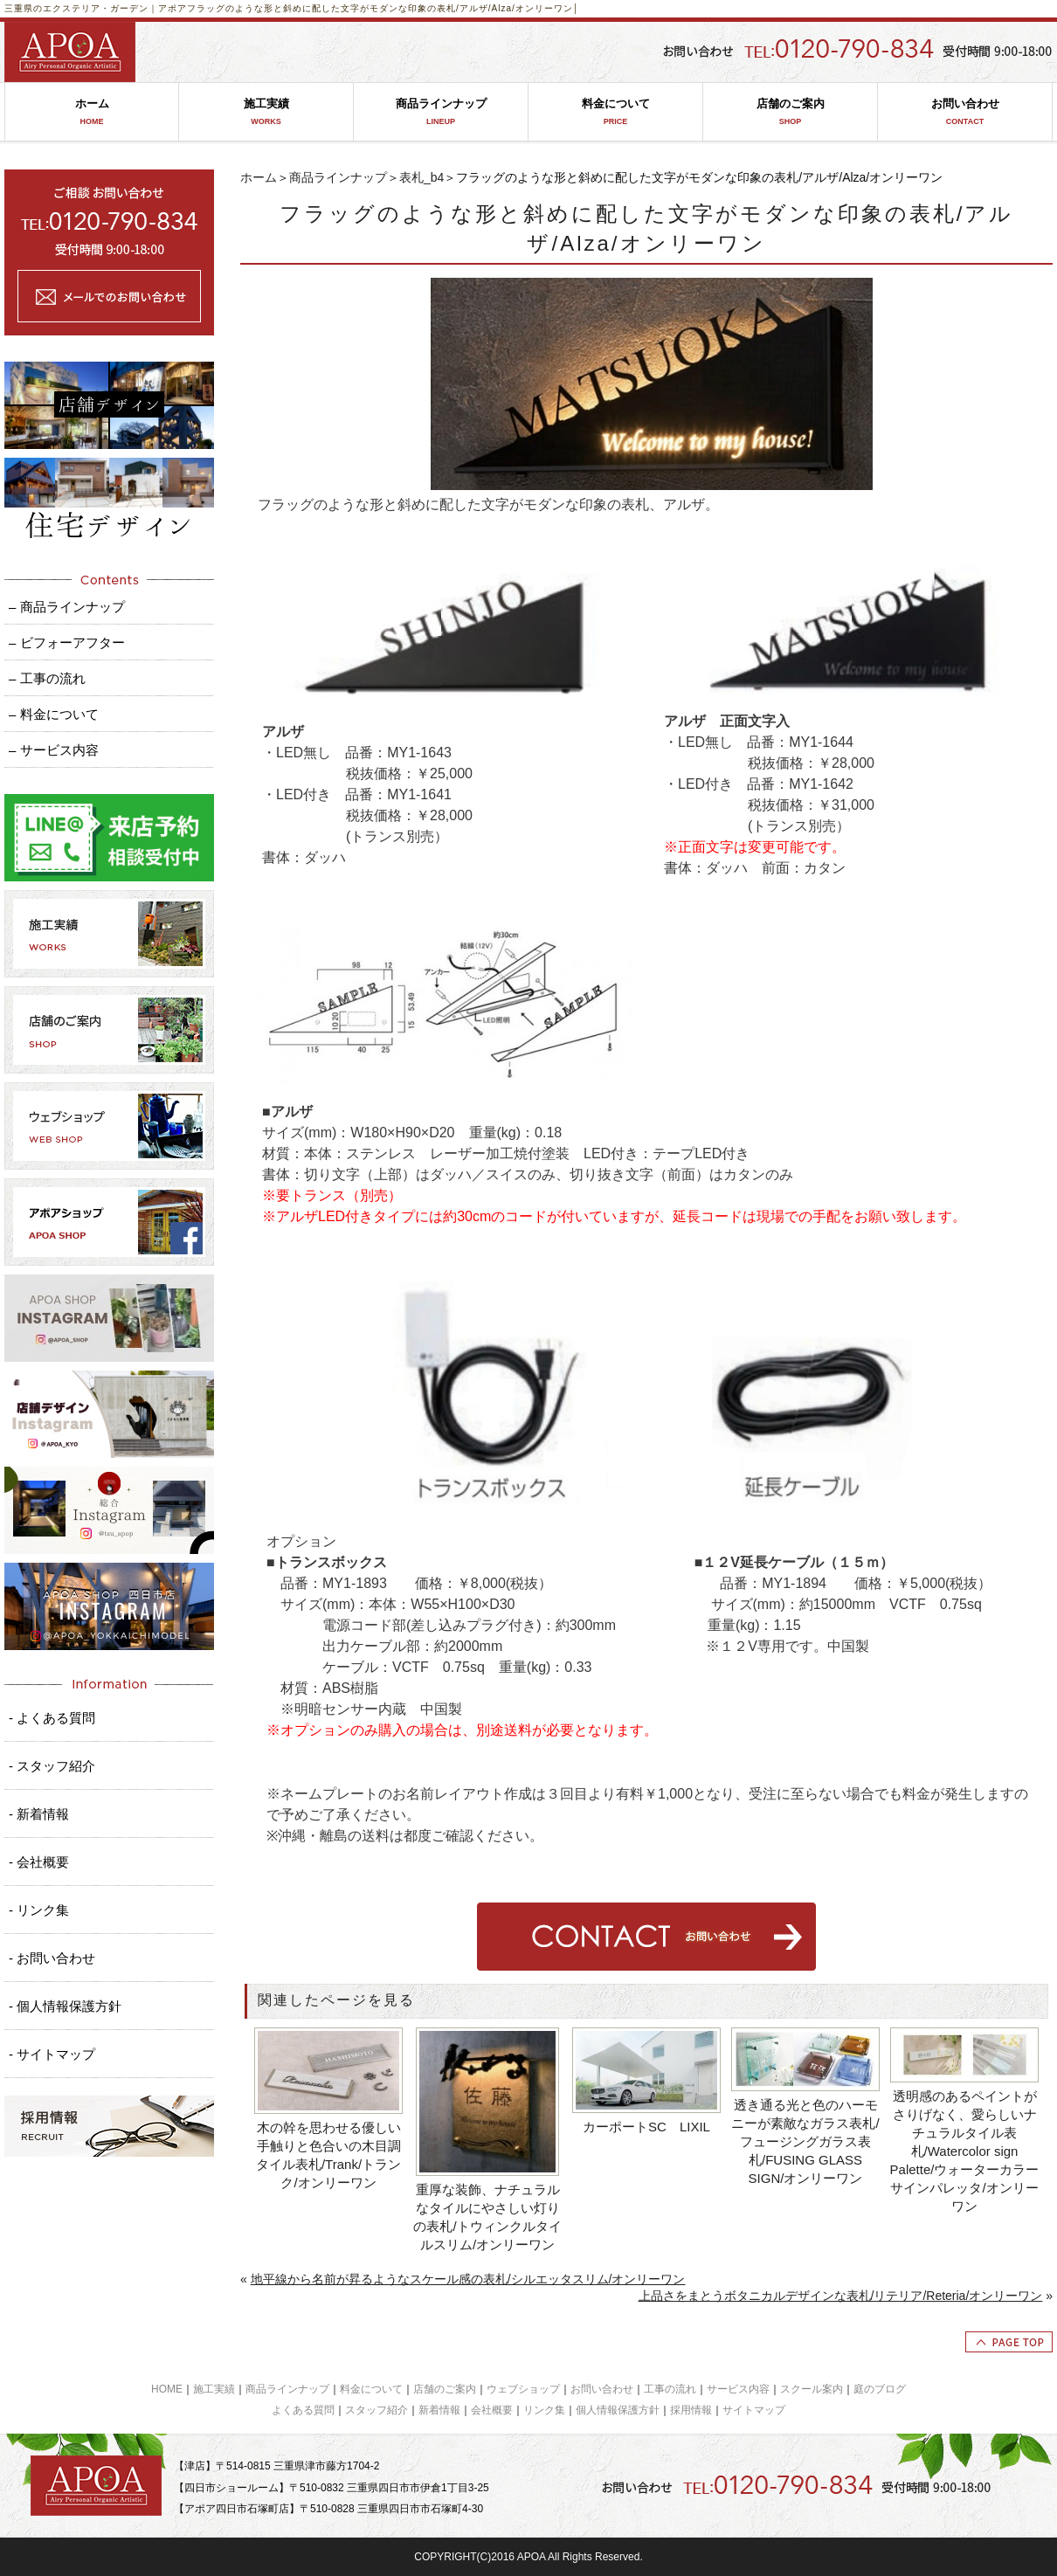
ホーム (91, 112)
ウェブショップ (523, 2389)
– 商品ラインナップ (67, 606)
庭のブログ (879, 2389)
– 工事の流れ (47, 678)
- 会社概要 (39, 1861)
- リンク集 (39, 1910)
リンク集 (544, 2410)
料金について (615, 112)
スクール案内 (811, 2389)
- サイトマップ (52, 2054)
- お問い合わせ (52, 1958)
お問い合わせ (965, 112)
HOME (167, 2389)
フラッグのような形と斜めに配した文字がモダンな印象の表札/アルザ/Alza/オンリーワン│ (383, 8)
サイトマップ (753, 2410)
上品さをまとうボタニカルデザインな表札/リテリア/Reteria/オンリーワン (841, 2296)
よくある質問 (303, 2410)
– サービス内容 (54, 749)
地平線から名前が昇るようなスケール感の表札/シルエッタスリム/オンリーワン (468, 2279)
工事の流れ (670, 2389)
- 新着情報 (39, 1813)
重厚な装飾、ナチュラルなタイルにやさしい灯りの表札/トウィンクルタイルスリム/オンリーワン (487, 2217)
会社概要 (492, 2410)
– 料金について (54, 714)
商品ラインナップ (441, 112)
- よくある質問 (52, 1717)
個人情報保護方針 (618, 2410)
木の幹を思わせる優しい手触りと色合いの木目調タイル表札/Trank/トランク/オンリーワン (328, 2155)
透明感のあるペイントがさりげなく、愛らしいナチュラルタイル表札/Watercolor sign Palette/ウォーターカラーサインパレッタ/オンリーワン (965, 2151)
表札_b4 (421, 177)
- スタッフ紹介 (52, 1765)
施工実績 (266, 112)
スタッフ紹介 (376, 2410)
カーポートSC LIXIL (646, 2126)
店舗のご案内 (790, 112)
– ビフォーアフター (67, 642)
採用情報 (691, 2410)
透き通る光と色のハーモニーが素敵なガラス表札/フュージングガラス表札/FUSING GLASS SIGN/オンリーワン (805, 2141)
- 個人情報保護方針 (65, 2006)
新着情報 (439, 2410)
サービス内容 (738, 2389)
